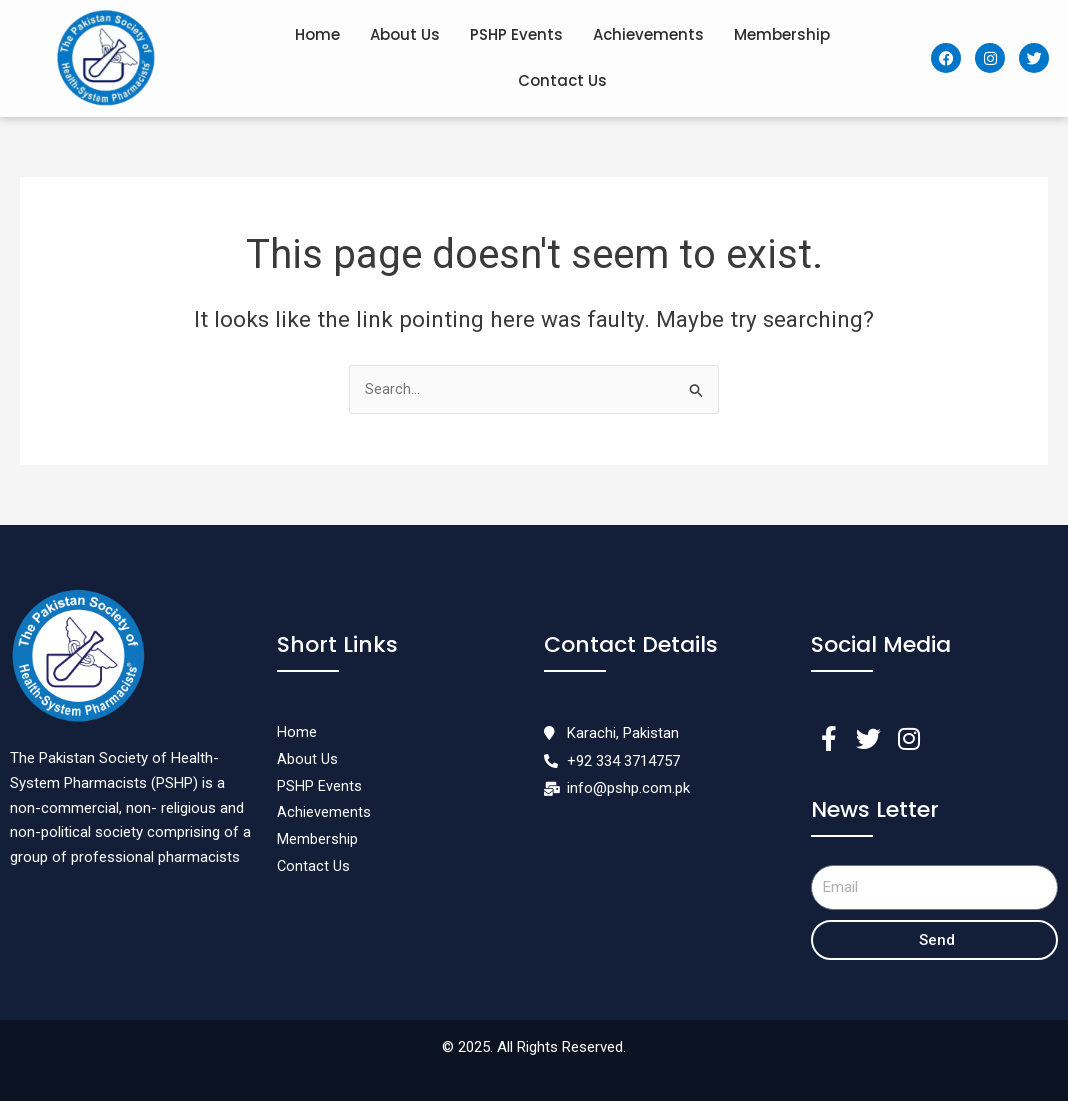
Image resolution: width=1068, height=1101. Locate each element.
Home (317, 34)
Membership (782, 34)
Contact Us (562, 80)
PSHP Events (516, 34)
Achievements (648, 34)
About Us (405, 34)
